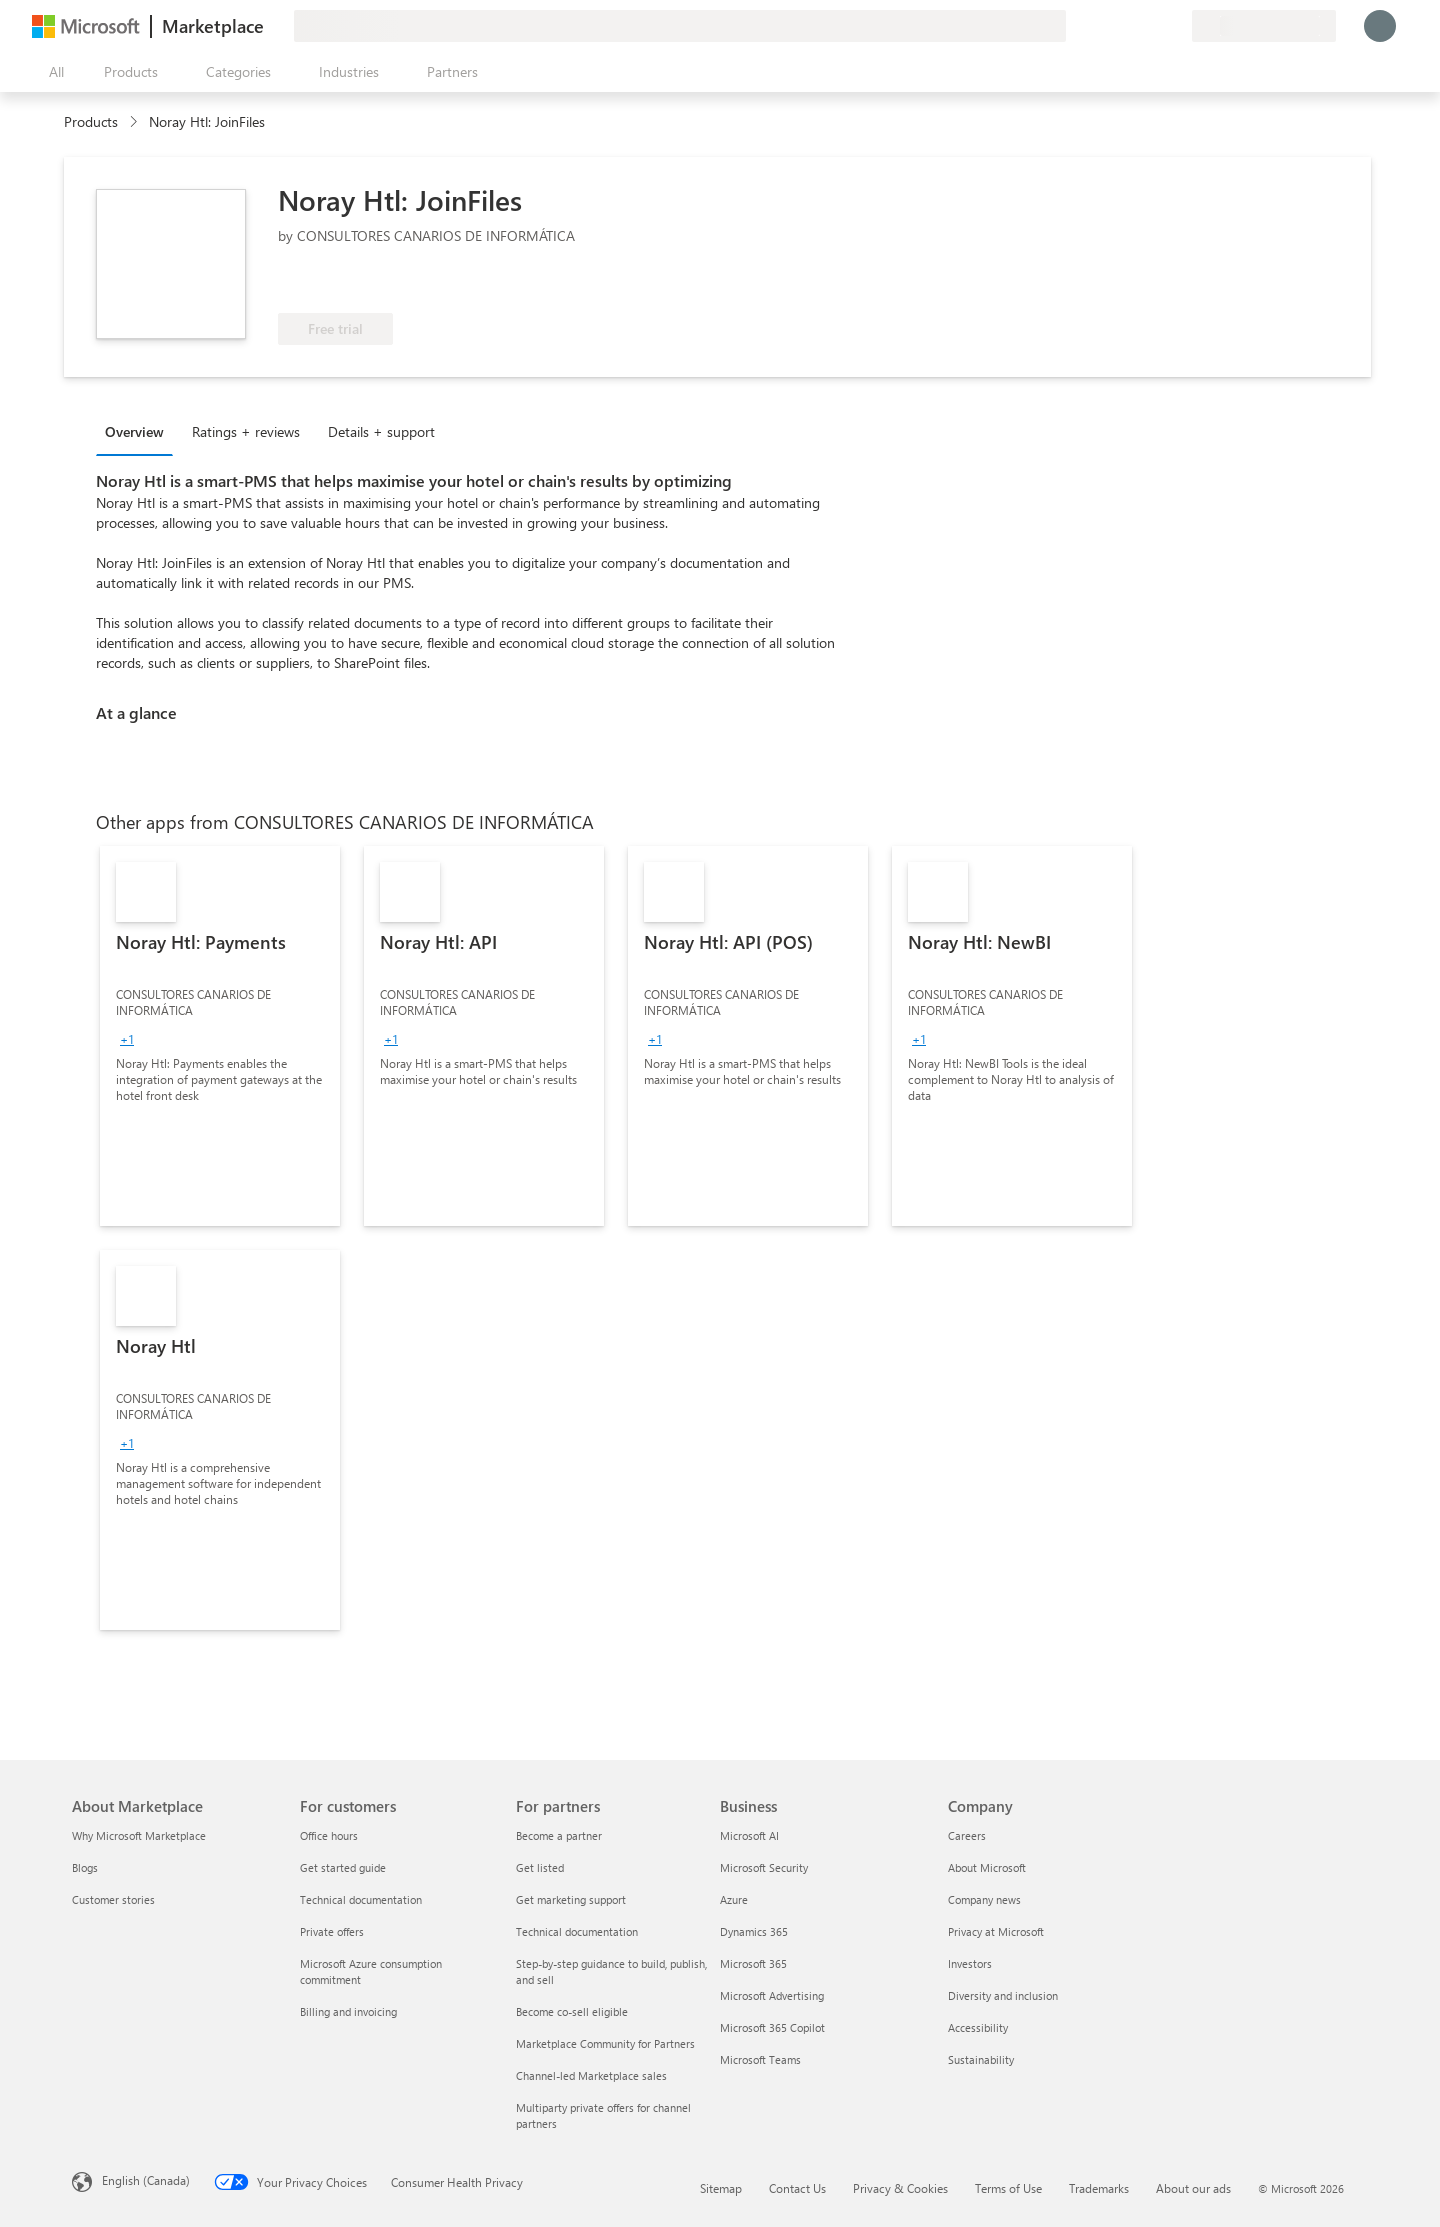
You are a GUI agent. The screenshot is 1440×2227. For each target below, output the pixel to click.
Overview (134, 431)
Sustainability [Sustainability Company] (981, 2059)
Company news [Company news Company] (984, 1899)
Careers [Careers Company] (967, 1835)
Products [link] (91, 121)
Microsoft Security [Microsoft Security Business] (764, 1867)
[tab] (139, 431)
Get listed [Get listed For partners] (540, 1867)
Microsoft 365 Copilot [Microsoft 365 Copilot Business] (772, 2027)
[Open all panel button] (52, 72)
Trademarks (1099, 2188)
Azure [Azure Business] (734, 1899)
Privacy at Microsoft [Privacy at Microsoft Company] (996, 1931)
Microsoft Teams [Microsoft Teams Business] (760, 2059)
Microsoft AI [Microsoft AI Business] (749, 1835)
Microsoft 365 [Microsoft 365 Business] (753, 1963)
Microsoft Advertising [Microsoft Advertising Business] (772, 1995)
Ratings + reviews (246, 431)
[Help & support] (1128, 26)
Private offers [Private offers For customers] (332, 1931)
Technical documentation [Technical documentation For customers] (361, 1899)
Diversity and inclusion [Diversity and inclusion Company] (1003, 1995)
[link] (220, 1036)
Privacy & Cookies (900, 2188)
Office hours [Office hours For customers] (329, 1835)
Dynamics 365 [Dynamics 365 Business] (754, 1931)
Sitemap (721, 2188)
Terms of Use (1008, 2188)
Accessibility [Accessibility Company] (978, 2027)
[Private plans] (1176, 26)
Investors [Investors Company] (970, 1963)
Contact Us (797, 2188)
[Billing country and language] (1264, 26)
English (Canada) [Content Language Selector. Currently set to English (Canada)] (146, 2180)
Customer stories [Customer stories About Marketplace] (113, 1899)
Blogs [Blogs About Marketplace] (85, 1867)
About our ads (1193, 2188)
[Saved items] (1152, 26)
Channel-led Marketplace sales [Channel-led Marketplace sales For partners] (591, 2075)
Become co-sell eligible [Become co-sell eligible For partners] (572, 2011)
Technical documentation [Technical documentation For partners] (577, 1931)
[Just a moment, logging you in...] (1380, 26)
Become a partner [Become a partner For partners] (559, 1835)
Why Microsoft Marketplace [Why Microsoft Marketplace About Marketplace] (139, 1835)
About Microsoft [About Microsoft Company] (987, 1867)
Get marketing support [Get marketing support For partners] (571, 1899)
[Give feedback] (1104, 26)
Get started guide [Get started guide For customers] (343, 1867)
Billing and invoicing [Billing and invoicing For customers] (348, 2011)
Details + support (381, 431)
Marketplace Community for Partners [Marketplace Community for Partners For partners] (605, 2043)
